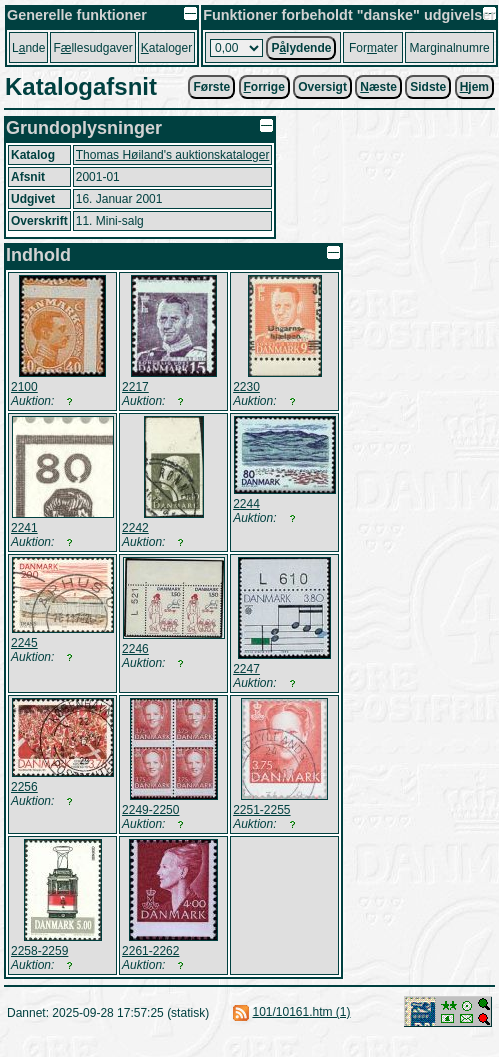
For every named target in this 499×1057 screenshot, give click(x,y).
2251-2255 (261, 810)
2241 (24, 528)
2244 (246, 504)
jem (474, 87)
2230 (246, 387)
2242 (135, 528)
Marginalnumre (450, 48)
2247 (246, 669)
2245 (24, 643)
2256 (24, 787)
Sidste (428, 87)
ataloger (166, 48)
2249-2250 (150, 810)
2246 (135, 649)
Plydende (301, 48)
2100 (24, 387)
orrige (264, 87)
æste (378, 87)
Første (211, 87)
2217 (135, 387)
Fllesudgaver (92, 48)
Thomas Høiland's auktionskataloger (173, 155)
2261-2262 (150, 951)
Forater (373, 48)
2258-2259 (39, 951)
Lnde (28, 48)
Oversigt (322, 87)
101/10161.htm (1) (301, 1012)
